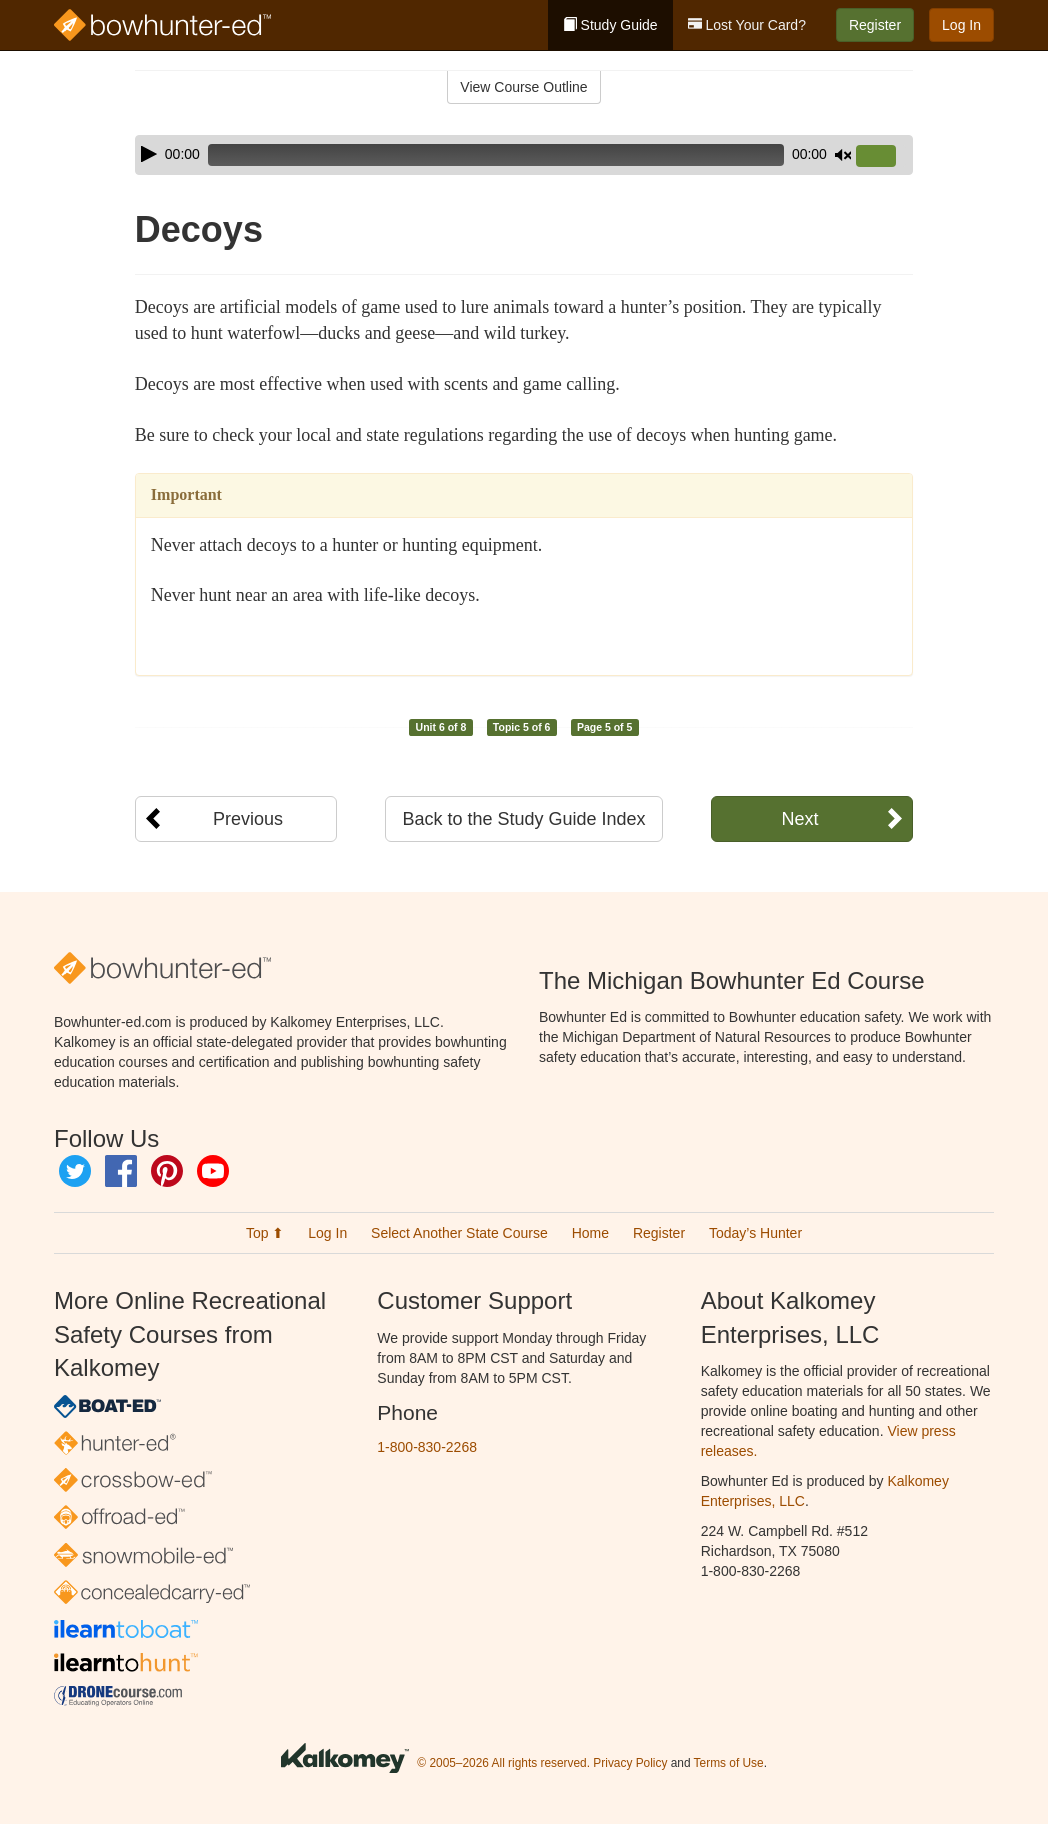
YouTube (213, 1171)
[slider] (496, 155)
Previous (248, 819)
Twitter (75, 1171)
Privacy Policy (630, 1763)
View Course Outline (523, 87)
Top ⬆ (265, 1233)
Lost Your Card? (747, 25)
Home (590, 1233)
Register (875, 25)
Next (799, 819)
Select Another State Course (459, 1233)
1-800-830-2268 (427, 1447)
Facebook (121, 1171)
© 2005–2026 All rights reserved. (503, 1763)
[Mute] (843, 155)
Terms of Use (729, 1763)
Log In (961, 25)
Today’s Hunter (755, 1233)
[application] (524, 155)
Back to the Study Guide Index (523, 819)
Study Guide (610, 25)
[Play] (149, 154)
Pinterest (167, 1171)
